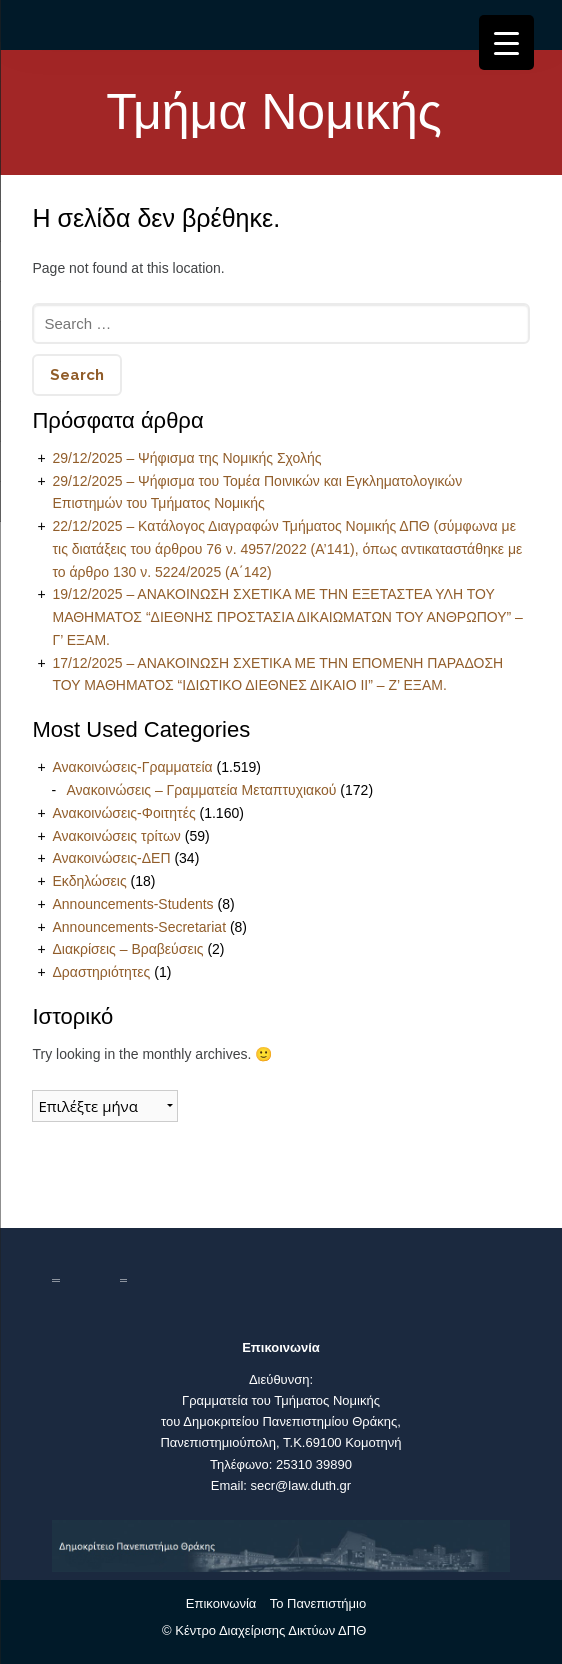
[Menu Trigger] (506, 42)
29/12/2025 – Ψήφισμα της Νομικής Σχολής (186, 458)
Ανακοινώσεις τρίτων (116, 836)
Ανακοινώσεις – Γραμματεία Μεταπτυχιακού (201, 790)
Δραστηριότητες (101, 972)
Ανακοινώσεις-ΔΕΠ (111, 858)
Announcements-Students (132, 904)
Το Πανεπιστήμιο (318, 1603)
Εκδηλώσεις (89, 881)
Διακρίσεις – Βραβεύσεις (127, 949)
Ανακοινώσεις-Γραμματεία (132, 767)
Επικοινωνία (221, 1603)
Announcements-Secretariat (139, 927)
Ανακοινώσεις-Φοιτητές (123, 813)
